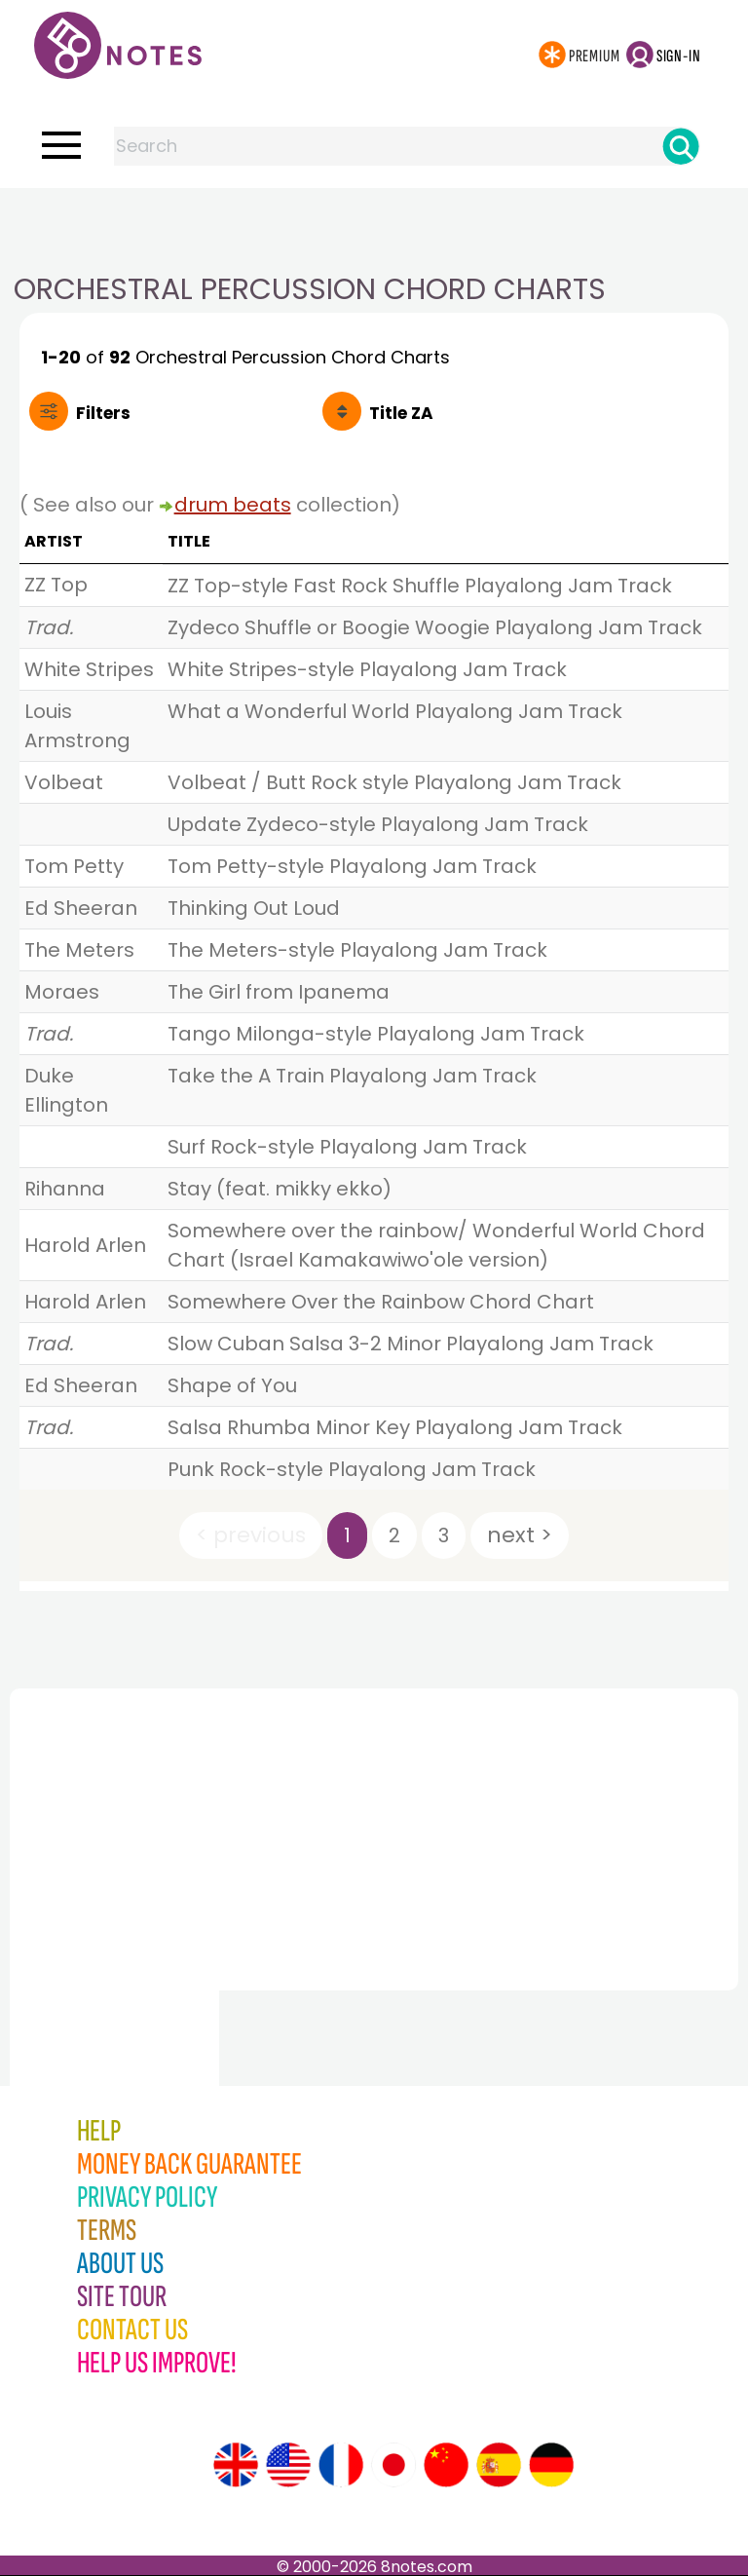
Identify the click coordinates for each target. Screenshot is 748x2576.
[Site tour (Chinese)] (446, 2465)
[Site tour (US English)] (288, 2465)
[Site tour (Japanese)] (393, 2465)
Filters (103, 413)
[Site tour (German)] (551, 2465)
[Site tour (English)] (235, 2465)
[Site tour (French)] (341, 2465)
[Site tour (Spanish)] (498, 2465)
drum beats (232, 504)
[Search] (680, 146)
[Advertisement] (374, 227)
